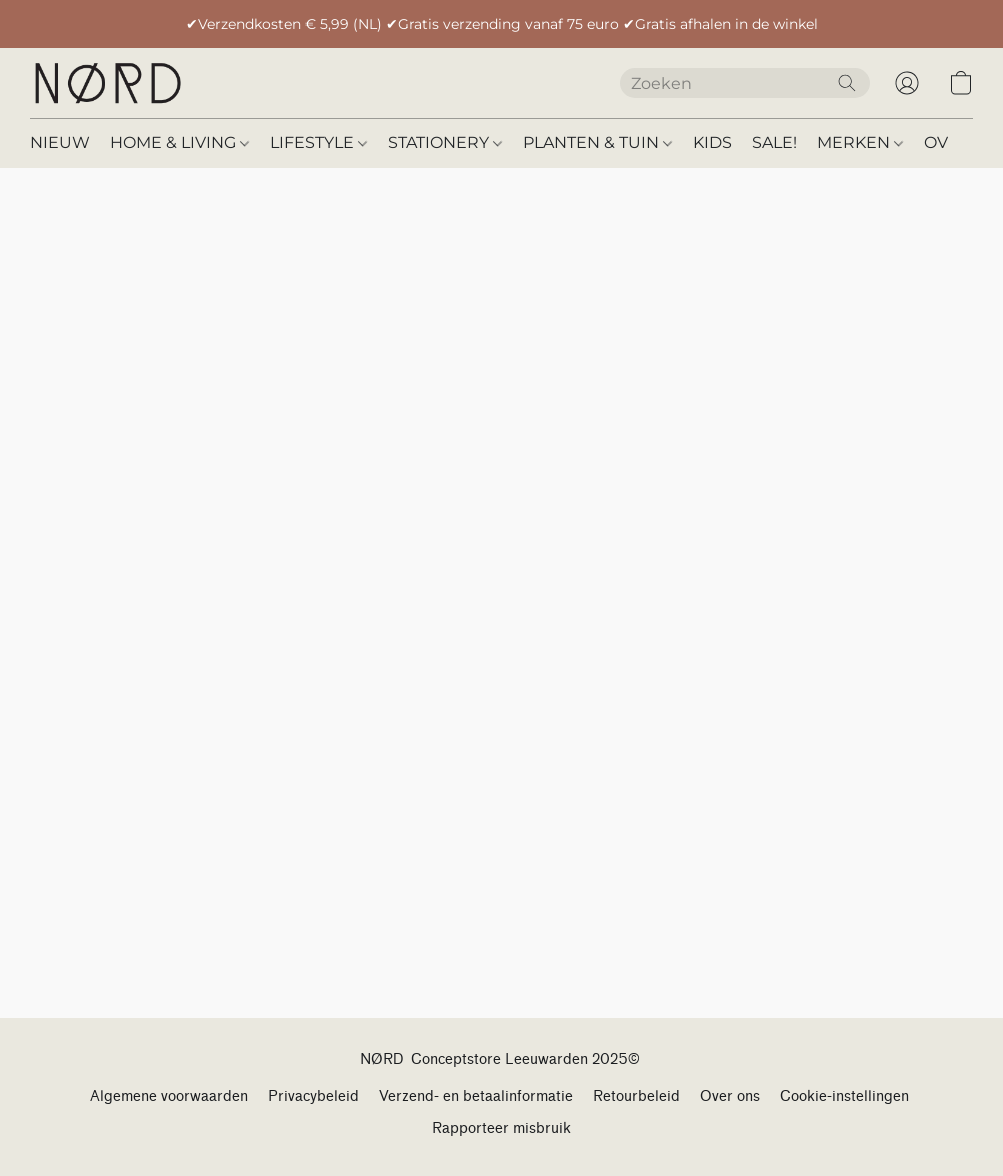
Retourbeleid (636, 1096)
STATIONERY (445, 142)
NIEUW (60, 142)
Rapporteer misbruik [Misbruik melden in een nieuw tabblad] (501, 1128)
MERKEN (860, 142)
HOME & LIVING (179, 142)
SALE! (774, 142)
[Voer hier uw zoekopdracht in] (745, 83)
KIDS (712, 142)
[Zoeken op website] (847, 83)
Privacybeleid (313, 1096)
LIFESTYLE (318, 142)
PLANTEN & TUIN (597, 142)
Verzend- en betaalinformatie (476, 1096)
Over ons (730, 1096)
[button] (107, 83)
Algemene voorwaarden (169, 1096)
